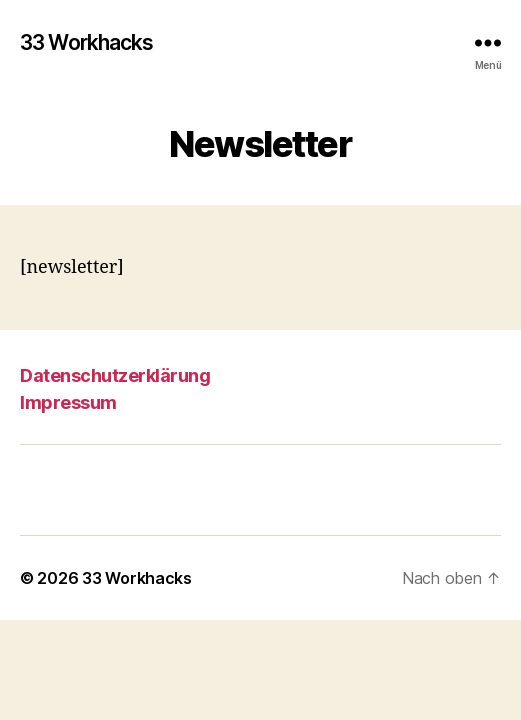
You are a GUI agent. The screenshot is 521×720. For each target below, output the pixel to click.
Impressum (68, 402)
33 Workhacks (87, 42)
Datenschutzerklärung (115, 375)
